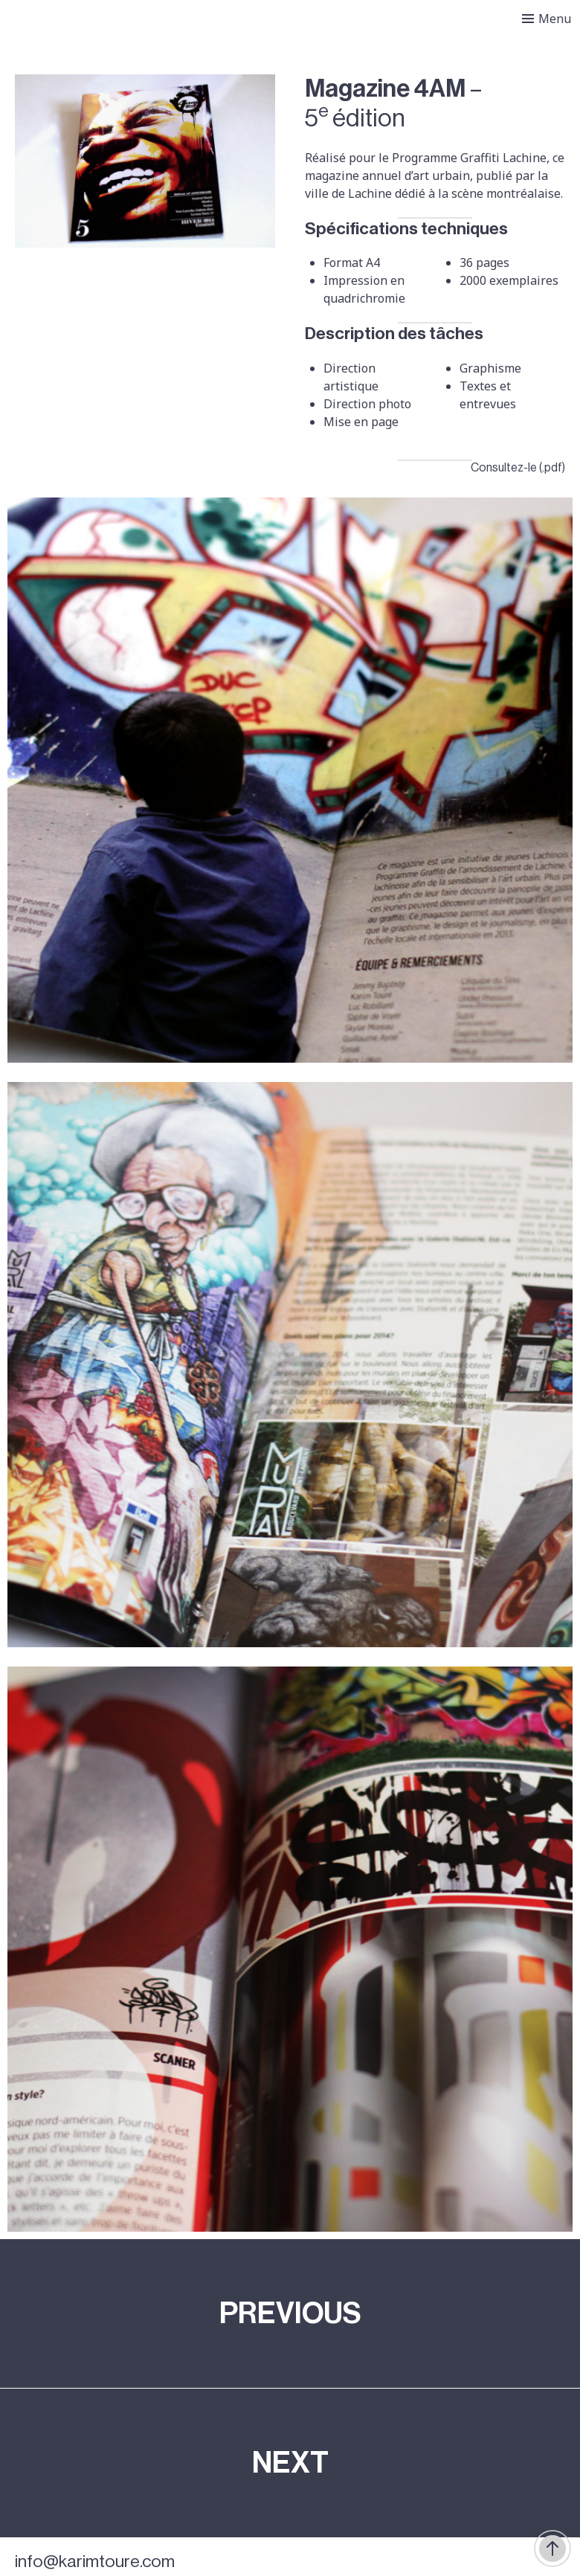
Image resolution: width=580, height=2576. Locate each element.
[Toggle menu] (546, 19)
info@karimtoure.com (95, 2561)
